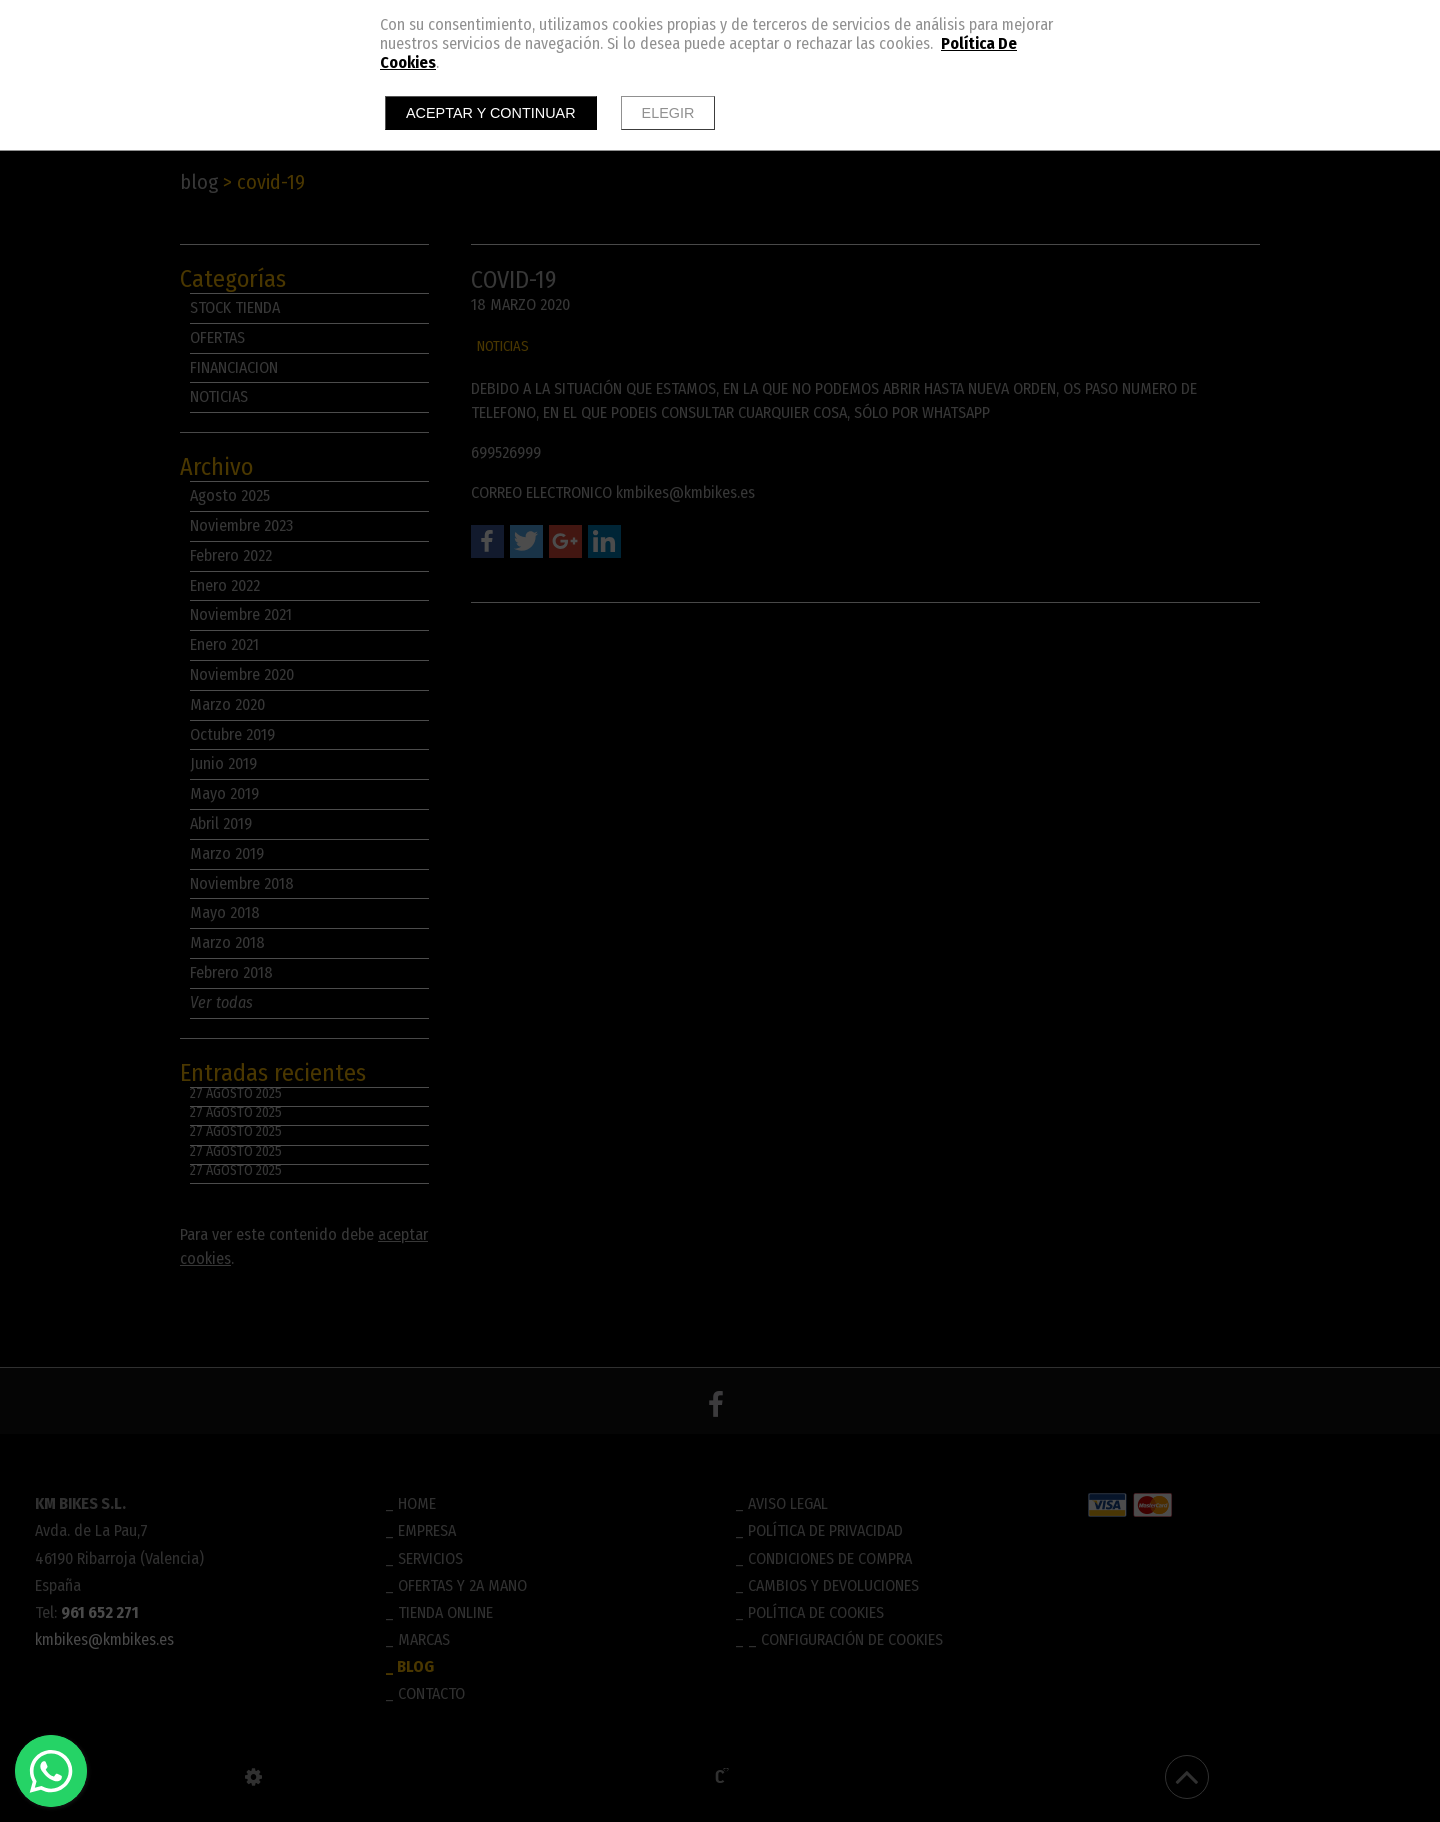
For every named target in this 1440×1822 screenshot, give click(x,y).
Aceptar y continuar (491, 113)
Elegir (668, 113)
